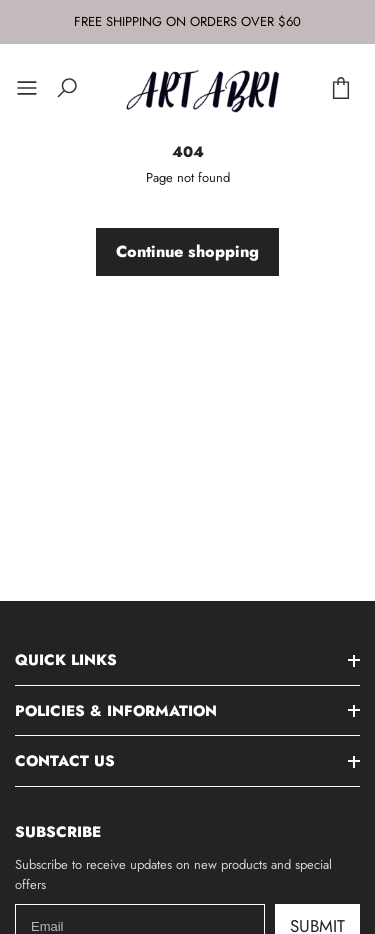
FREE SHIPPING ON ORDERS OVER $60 (187, 21)
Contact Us (65, 761)
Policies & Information (116, 711)
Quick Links (66, 660)
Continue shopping (187, 251)
